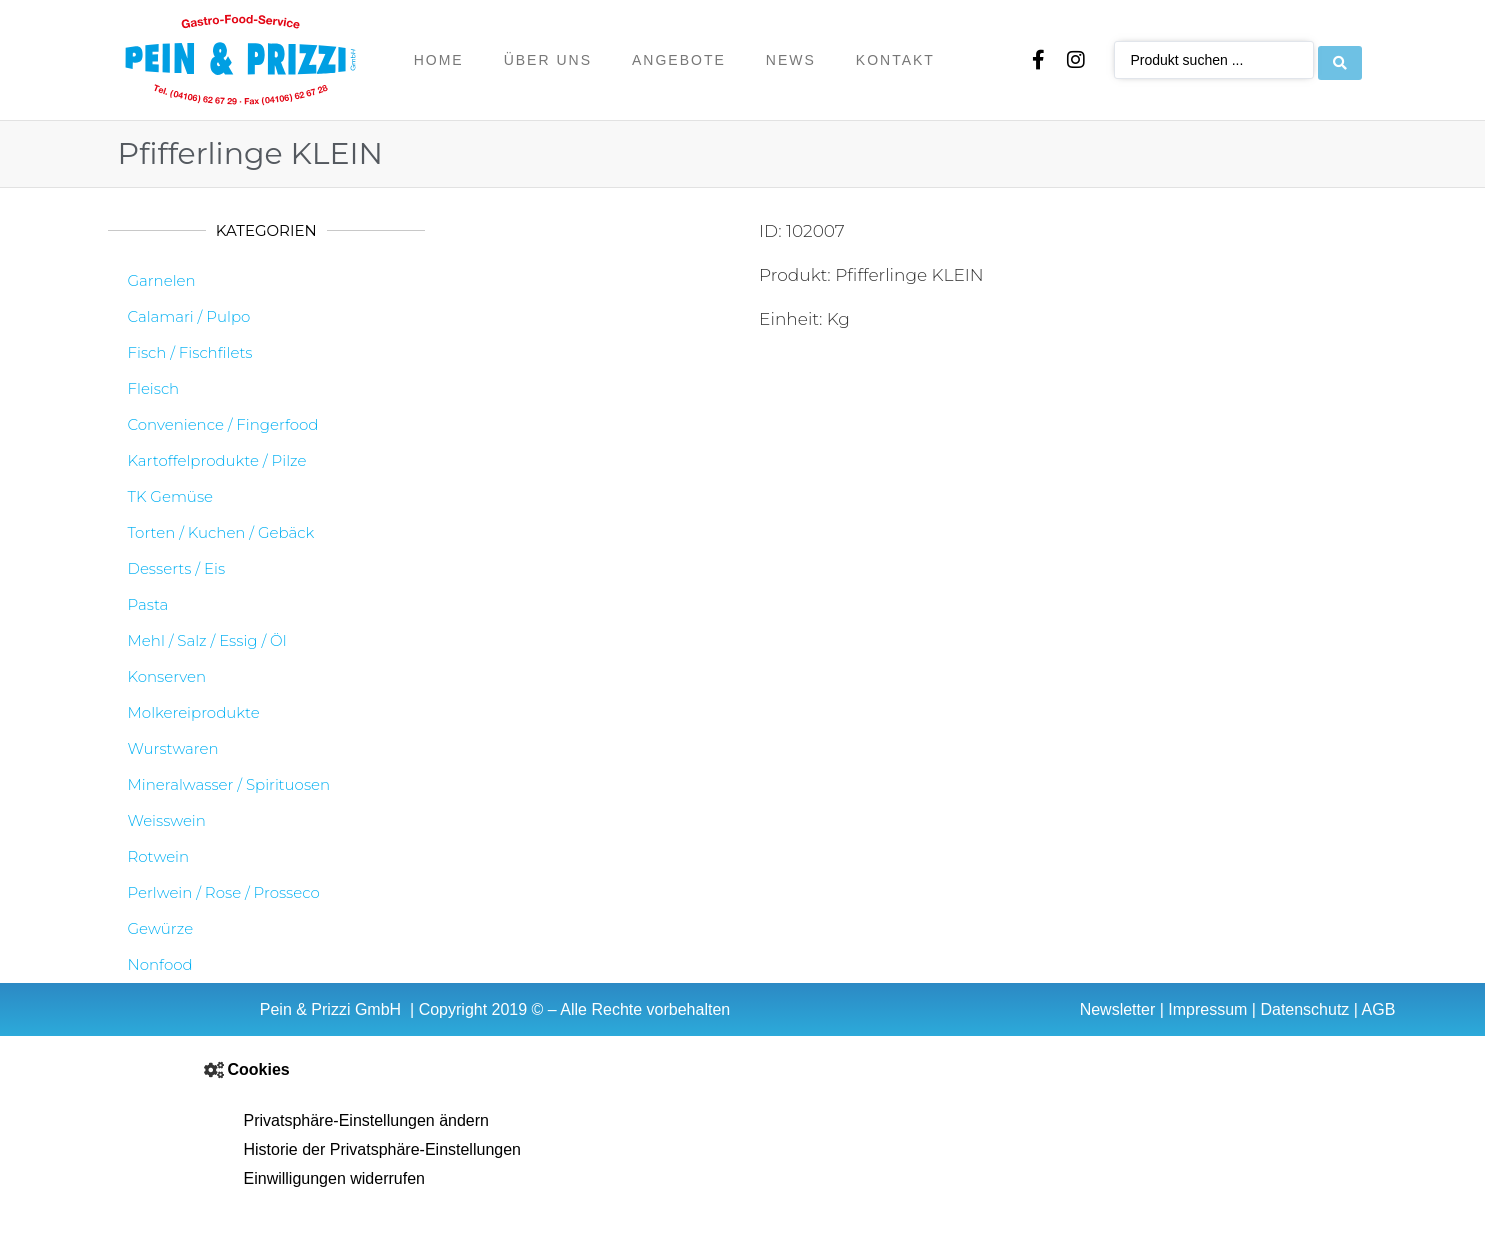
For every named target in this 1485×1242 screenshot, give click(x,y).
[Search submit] (1340, 60)
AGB (1379, 1009)
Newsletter (1118, 1009)
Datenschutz (1304, 1009)
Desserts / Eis (177, 568)
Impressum (1207, 1009)
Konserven (167, 676)
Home (439, 60)
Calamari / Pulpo (189, 316)
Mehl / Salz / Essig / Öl (207, 640)
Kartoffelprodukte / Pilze (217, 460)
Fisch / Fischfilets (190, 352)
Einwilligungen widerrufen (334, 1178)
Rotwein (159, 856)
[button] (743, 1070)
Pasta (148, 604)
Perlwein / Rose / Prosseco (224, 892)
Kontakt (895, 60)
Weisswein (167, 820)
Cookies (259, 1069)
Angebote (679, 60)
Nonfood (160, 964)
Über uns (548, 60)
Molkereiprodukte (194, 712)
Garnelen (162, 280)
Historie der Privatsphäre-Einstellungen (382, 1149)
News (791, 60)
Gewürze (161, 928)
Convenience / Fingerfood (223, 424)
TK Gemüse (171, 496)
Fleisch (154, 388)
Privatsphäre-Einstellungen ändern (366, 1120)
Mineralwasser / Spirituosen (229, 784)
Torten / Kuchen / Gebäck (221, 532)
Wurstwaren (173, 748)
